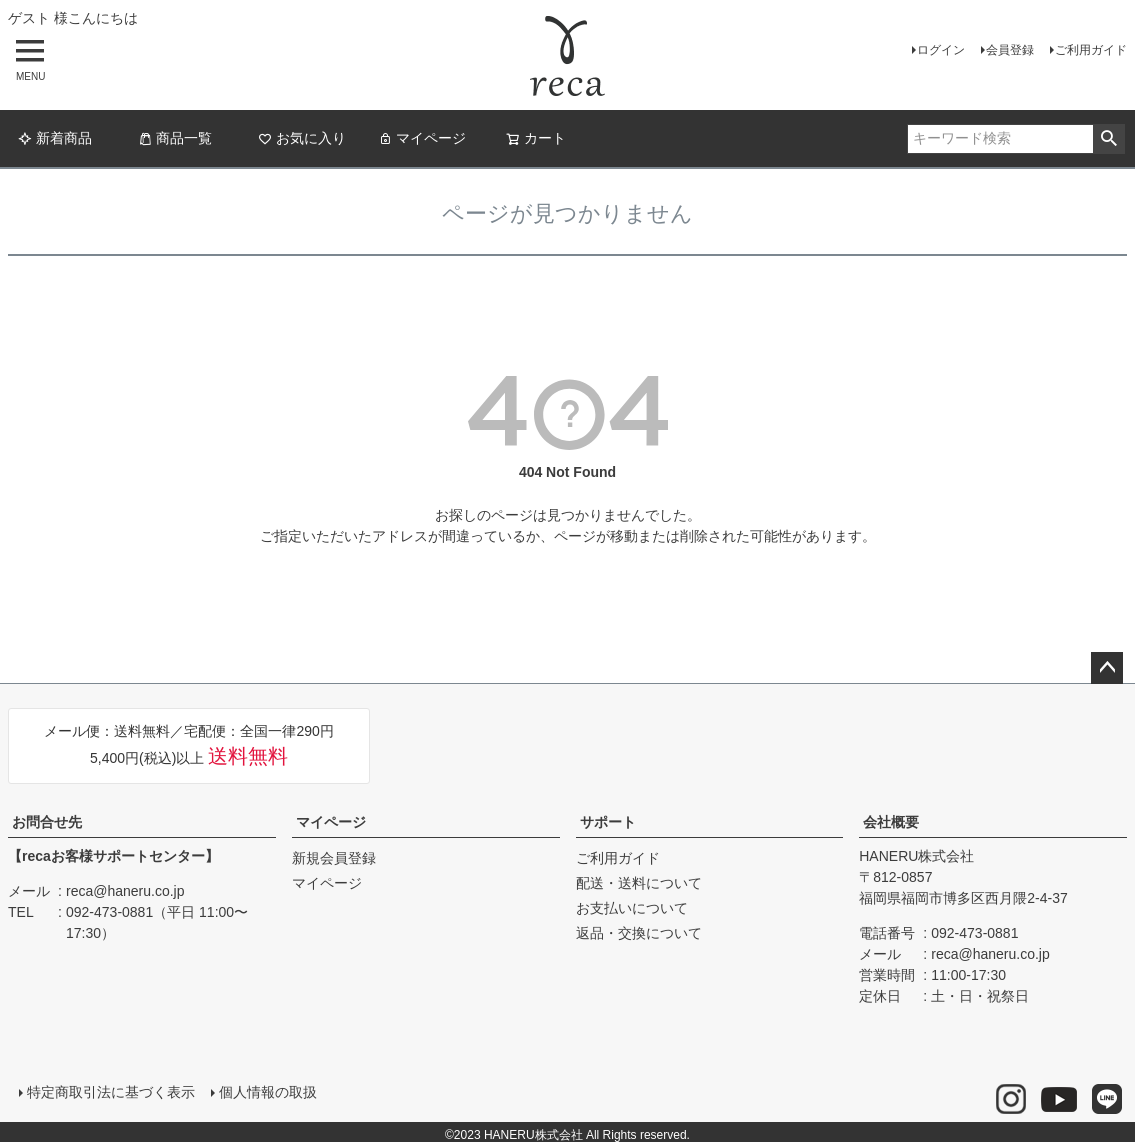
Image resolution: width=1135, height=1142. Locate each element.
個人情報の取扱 (265, 1089)
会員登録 (1010, 50)
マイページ (422, 138)
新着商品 (55, 138)
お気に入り (302, 138)
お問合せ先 (47, 822)
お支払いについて (632, 908)
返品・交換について (639, 933)
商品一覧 (175, 138)
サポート (608, 822)
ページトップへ (1107, 668)
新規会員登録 (334, 858)
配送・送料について (639, 883)
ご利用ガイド (1091, 50)
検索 (1108, 139)
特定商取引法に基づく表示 (108, 1089)
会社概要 (891, 822)
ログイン (941, 50)
